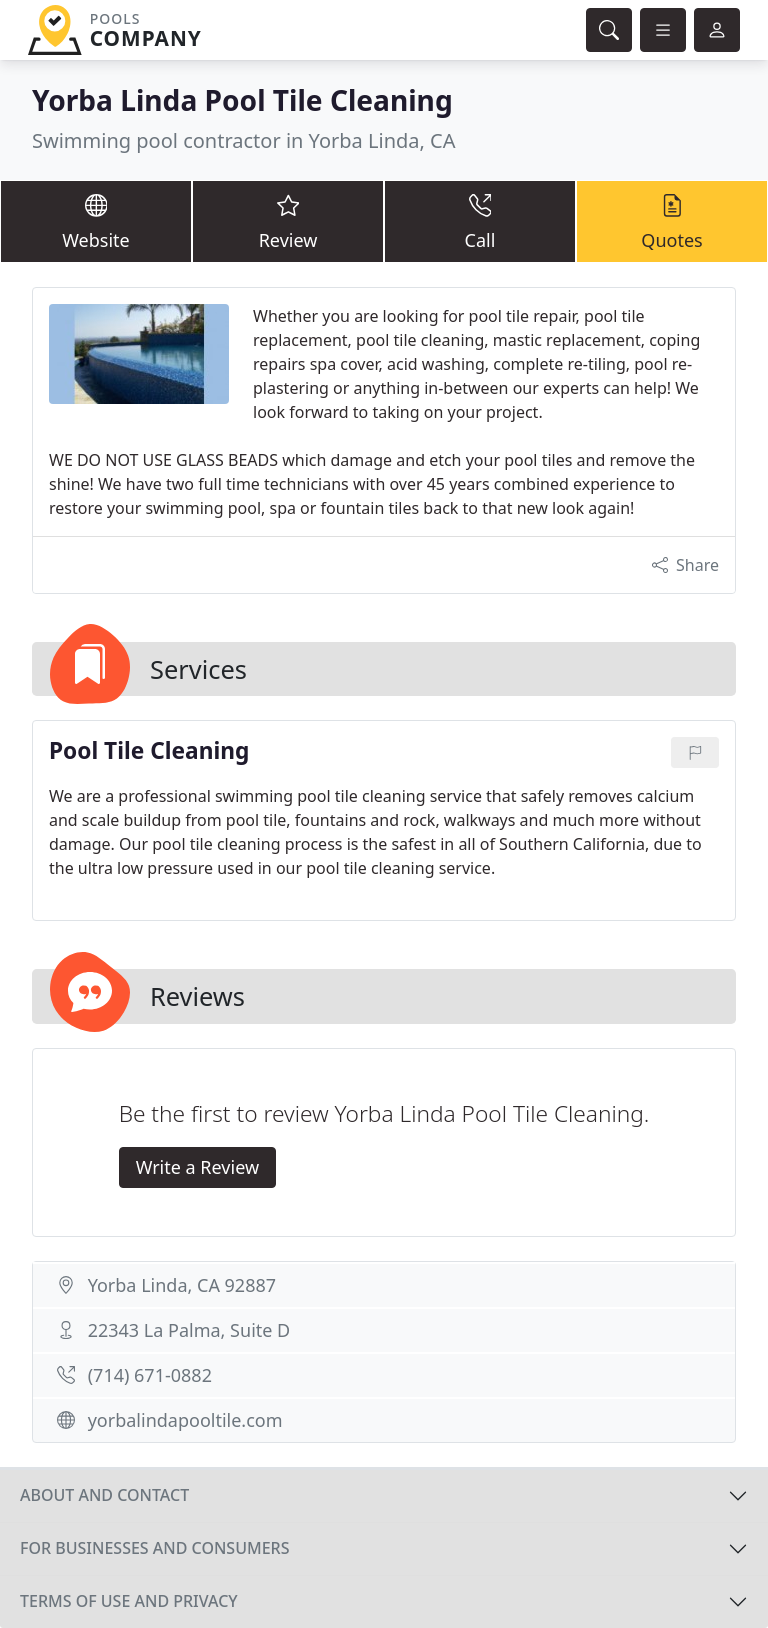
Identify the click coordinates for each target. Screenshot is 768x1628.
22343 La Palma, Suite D (189, 1330)
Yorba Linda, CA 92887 (182, 1285)
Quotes (672, 220)
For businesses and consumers (154, 1548)
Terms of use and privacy (129, 1601)
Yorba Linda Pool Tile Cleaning (242, 100)
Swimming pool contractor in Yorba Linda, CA (244, 140)
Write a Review (197, 1167)
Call (480, 220)
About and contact (104, 1495)
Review (288, 220)
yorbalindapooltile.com (185, 1420)
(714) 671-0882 (150, 1375)
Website (96, 220)
